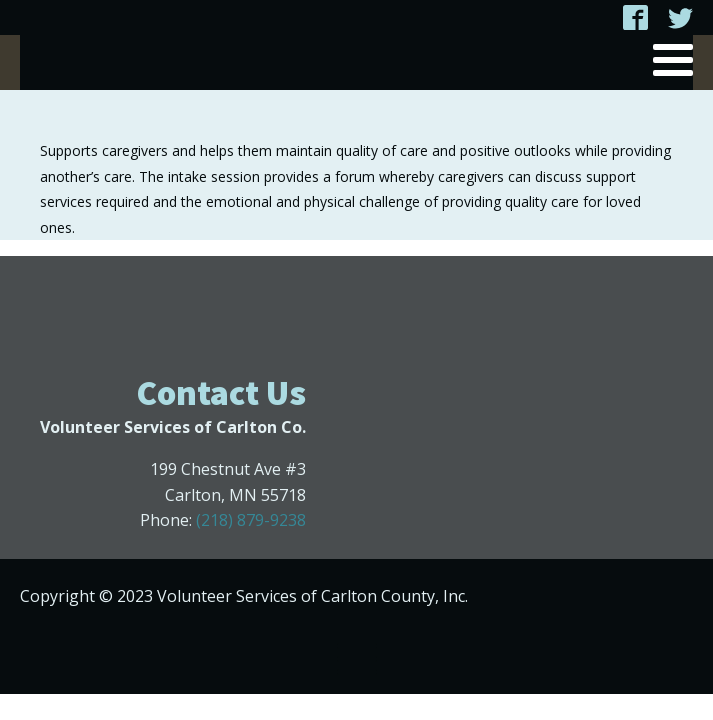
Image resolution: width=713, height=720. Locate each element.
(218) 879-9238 (251, 520)
